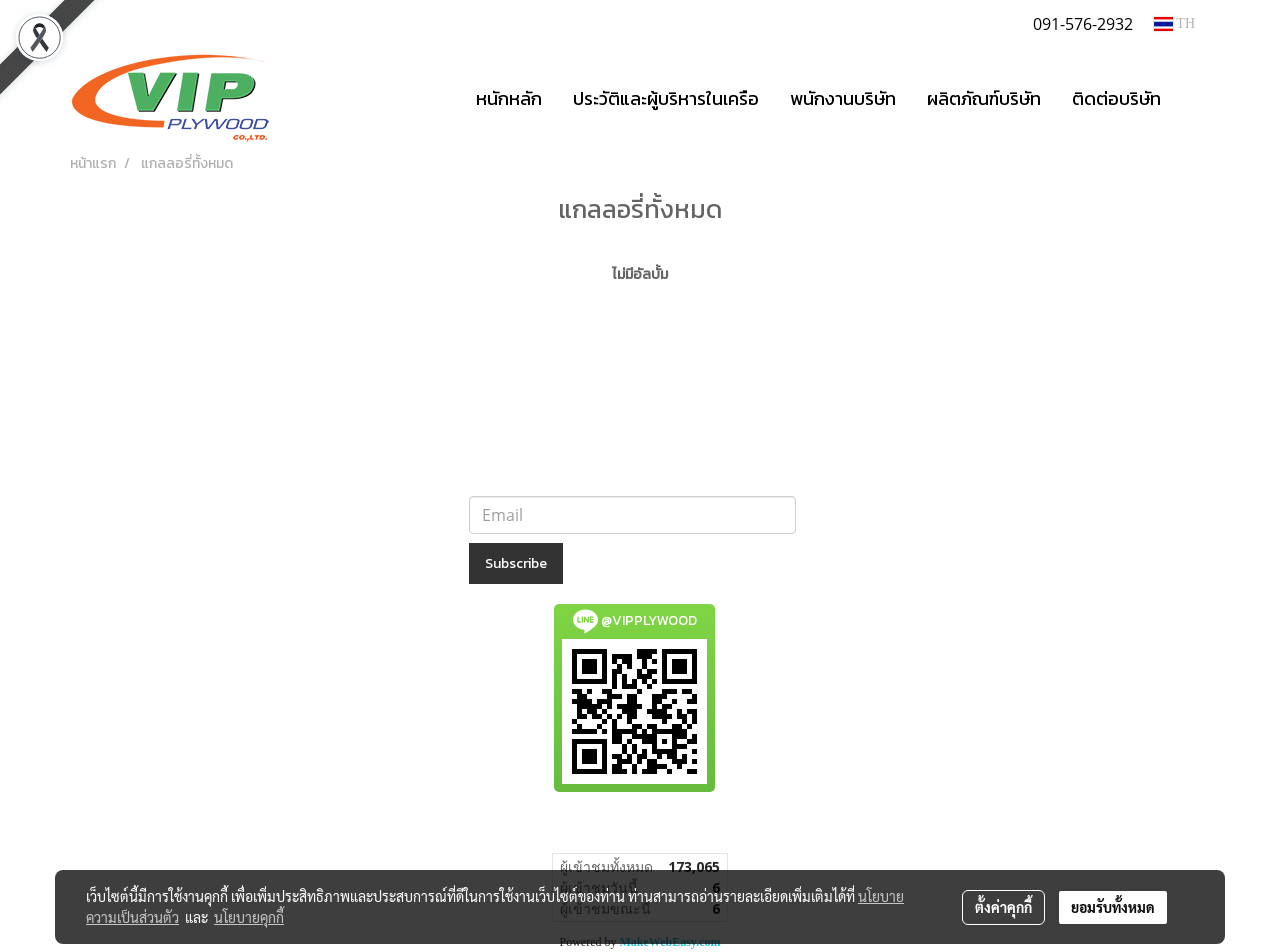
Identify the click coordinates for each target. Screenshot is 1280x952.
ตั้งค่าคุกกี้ (1003, 907)
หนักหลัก (509, 98)
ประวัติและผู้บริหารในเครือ (666, 98)
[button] (1194, 98)
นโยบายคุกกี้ (249, 917)
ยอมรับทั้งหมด (1113, 907)
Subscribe (516, 563)
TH (1174, 23)
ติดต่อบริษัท (1116, 98)
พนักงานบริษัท (843, 98)
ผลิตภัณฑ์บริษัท (984, 98)
